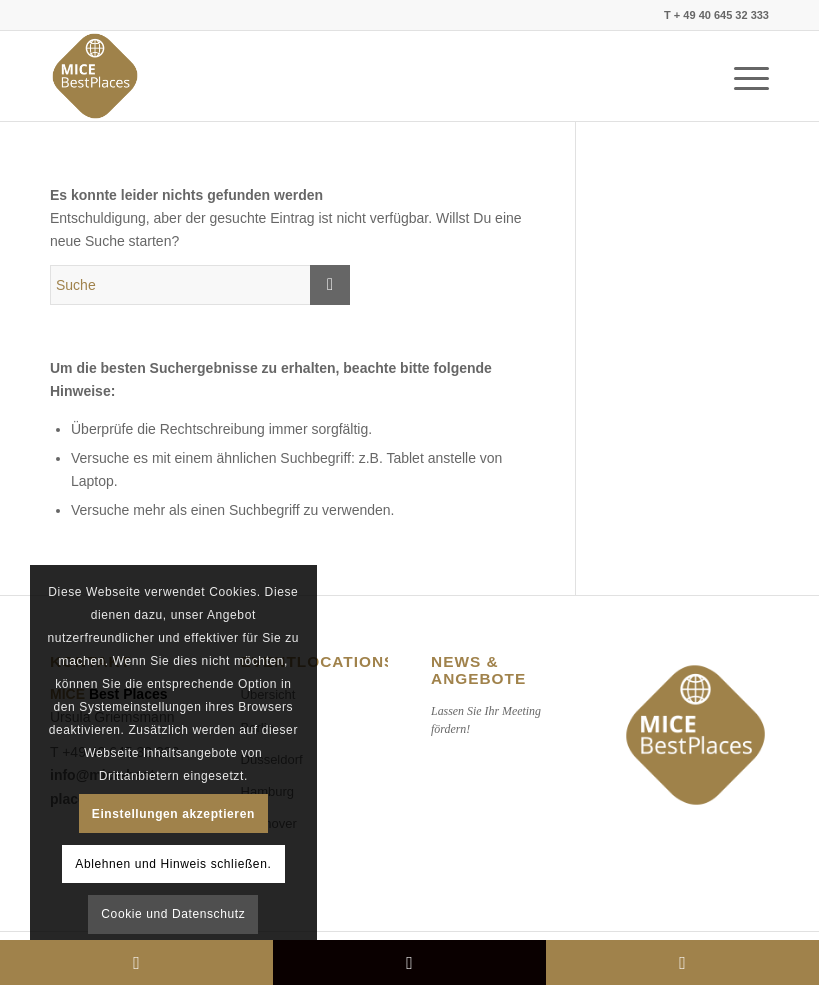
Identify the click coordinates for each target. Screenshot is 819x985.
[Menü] (741, 76)
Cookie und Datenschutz (173, 914)
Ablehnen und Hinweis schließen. (173, 864)
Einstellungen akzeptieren (173, 814)
